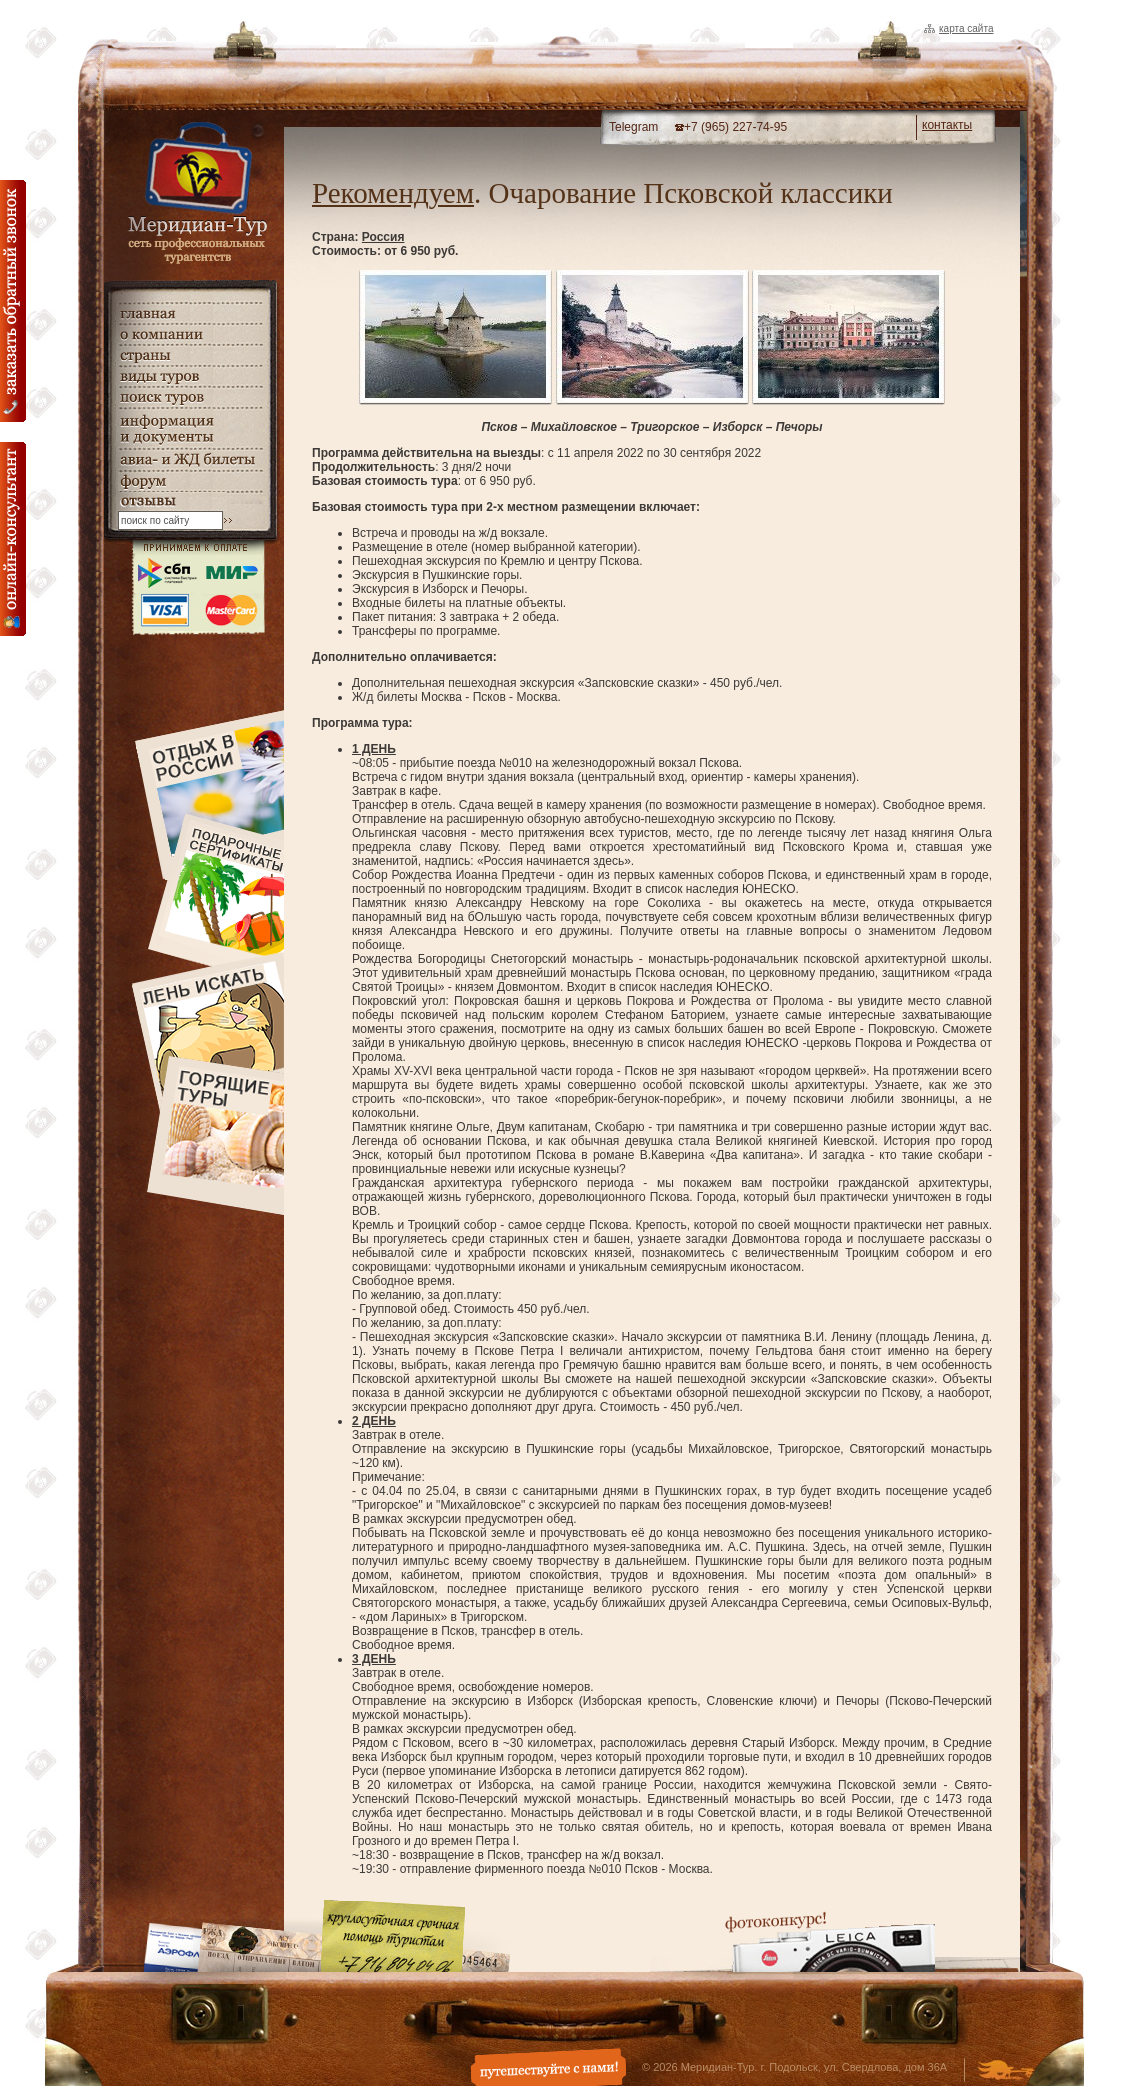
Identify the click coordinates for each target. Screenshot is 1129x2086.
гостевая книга (190, 501)
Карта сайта (966, 28)
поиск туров (190, 397)
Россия (383, 237)
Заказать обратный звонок (13, 301)
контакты (947, 125)
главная (190, 313)
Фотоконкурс (830, 1941)
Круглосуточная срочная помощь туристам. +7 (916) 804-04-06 (393, 1935)
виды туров (190, 376)
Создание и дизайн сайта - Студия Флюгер (1005, 2072)
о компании (190, 334)
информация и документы (190, 428)
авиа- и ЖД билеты (190, 460)
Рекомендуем (393, 193)
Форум (190, 481)
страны (190, 355)
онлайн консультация (13, 539)
